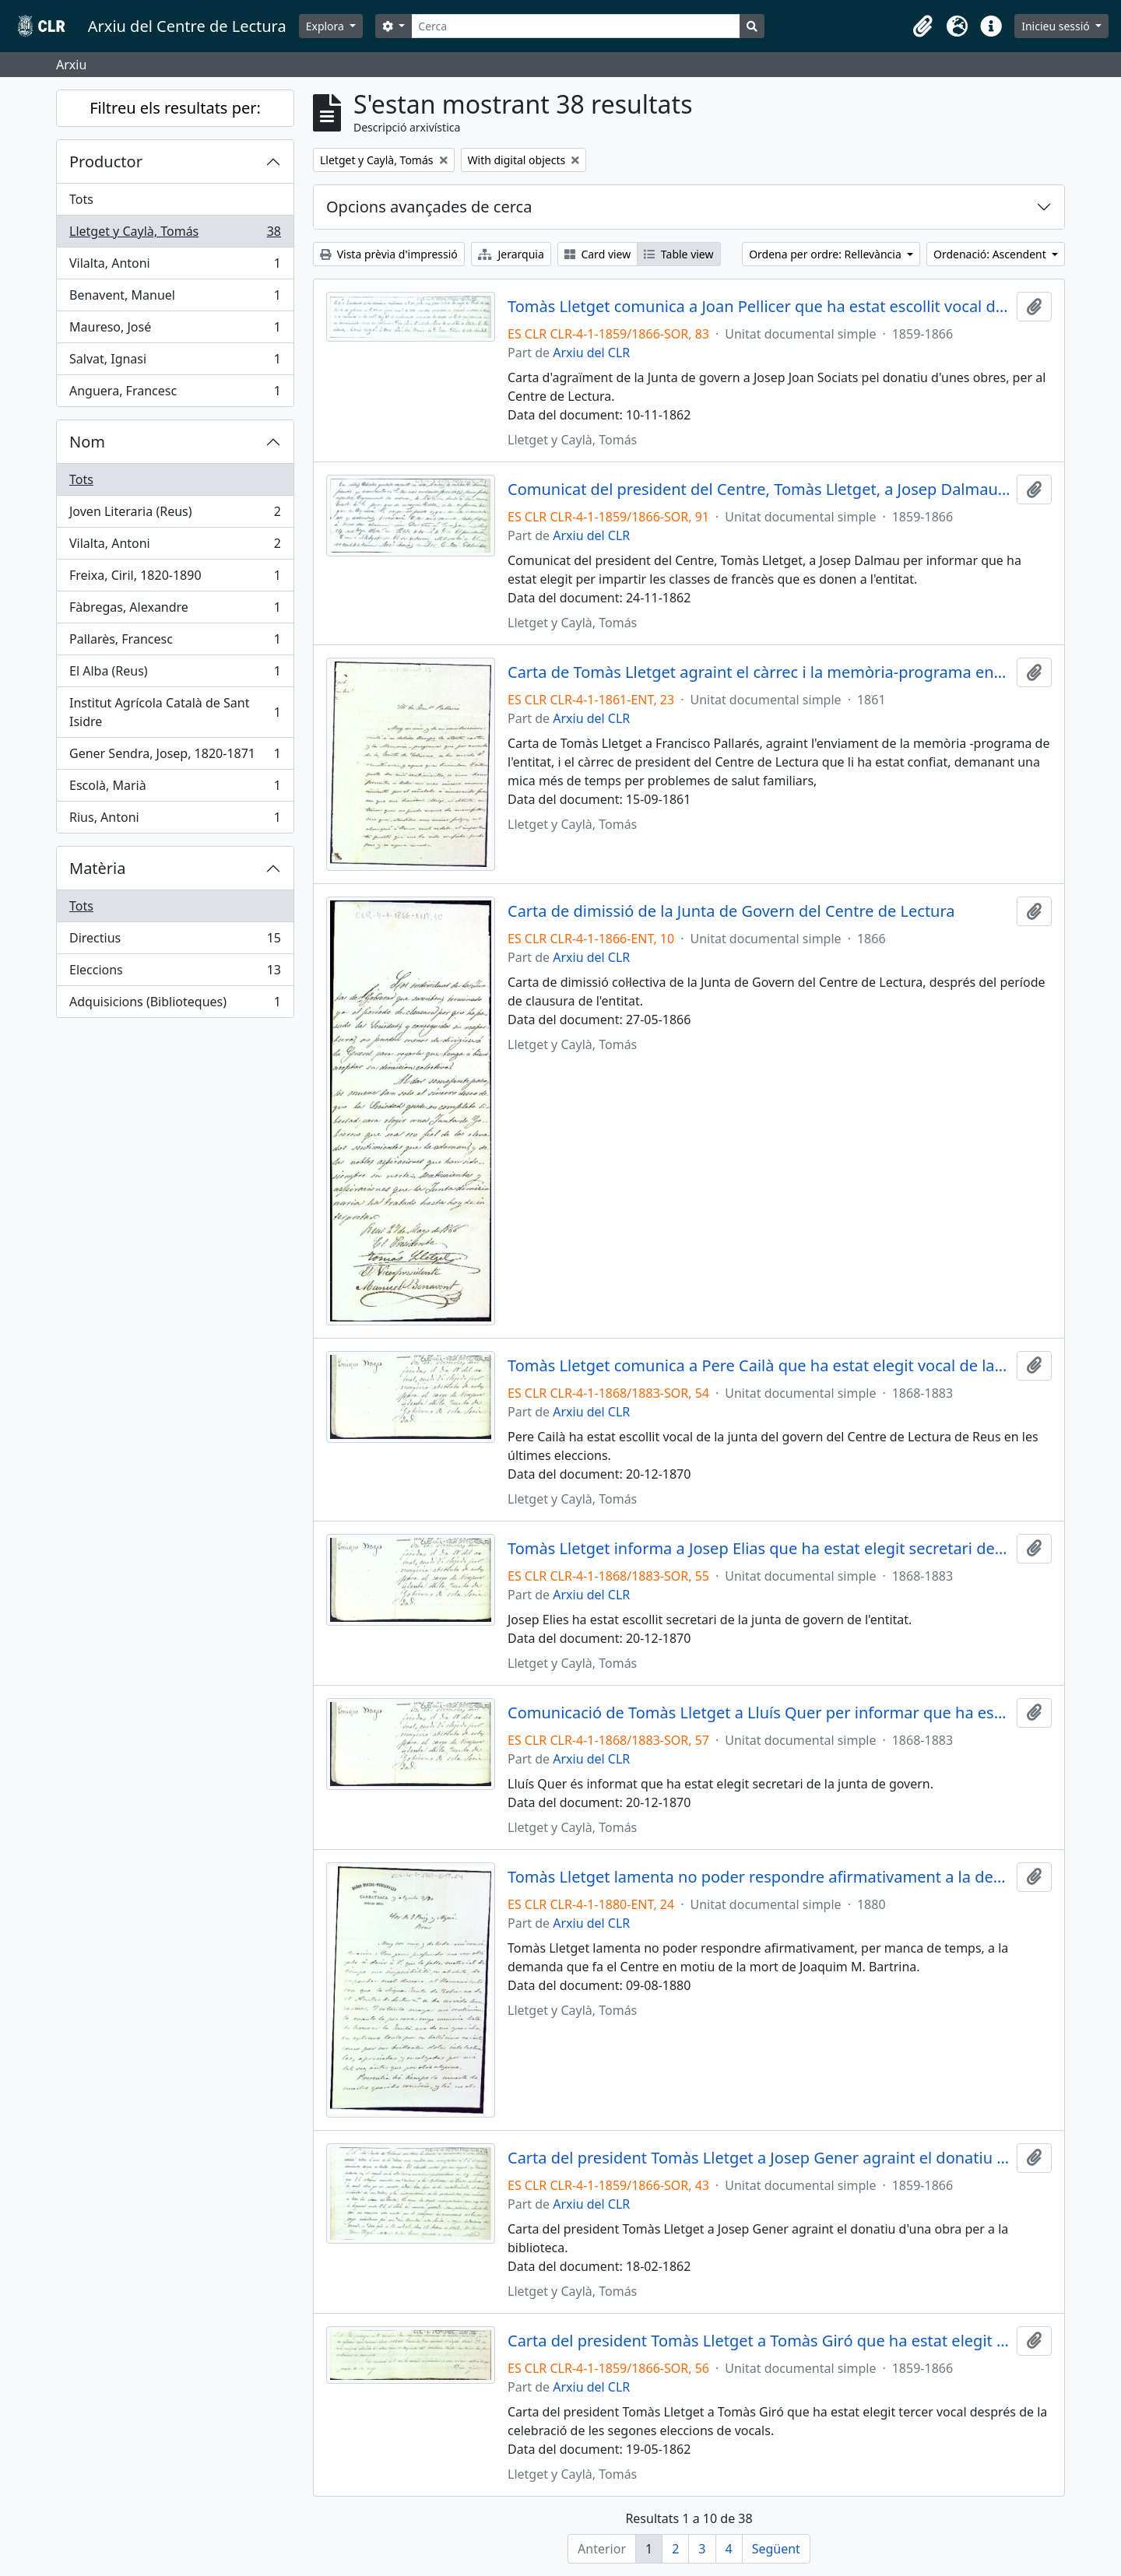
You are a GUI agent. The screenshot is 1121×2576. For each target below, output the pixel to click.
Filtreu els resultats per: (175, 107)
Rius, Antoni (175, 820)
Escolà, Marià (175, 789)
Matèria (97, 868)
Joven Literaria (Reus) (175, 515)
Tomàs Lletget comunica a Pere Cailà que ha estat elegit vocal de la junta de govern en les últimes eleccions (759, 1365)
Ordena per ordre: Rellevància (826, 254)
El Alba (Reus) (175, 674)
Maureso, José (175, 330)
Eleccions (175, 973)
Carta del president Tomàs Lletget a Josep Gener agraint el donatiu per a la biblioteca (759, 2158)
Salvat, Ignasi (175, 362)
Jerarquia (511, 254)
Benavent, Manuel (175, 298)
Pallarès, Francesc (175, 642)
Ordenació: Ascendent (991, 254)
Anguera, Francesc (175, 393)
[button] (922, 26)
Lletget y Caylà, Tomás (175, 234)
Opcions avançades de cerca (429, 206)
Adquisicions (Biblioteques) (175, 1004)
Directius (175, 941)
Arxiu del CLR (591, 352)
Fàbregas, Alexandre (175, 610)
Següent (776, 2548)
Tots (81, 199)
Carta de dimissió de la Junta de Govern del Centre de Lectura (731, 911)
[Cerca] (575, 26)
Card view (597, 254)
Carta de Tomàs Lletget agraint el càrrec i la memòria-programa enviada (759, 672)
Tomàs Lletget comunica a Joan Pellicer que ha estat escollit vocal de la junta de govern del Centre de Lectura (759, 306)
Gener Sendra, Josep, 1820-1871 (175, 757)
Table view (678, 254)
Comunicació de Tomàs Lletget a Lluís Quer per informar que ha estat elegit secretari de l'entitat (759, 1713)
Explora (326, 26)
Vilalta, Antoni (175, 266)
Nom (87, 441)
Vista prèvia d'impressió (389, 254)
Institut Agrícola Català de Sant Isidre (175, 712)
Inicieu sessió (1056, 26)
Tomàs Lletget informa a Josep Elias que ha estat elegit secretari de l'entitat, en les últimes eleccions (759, 1548)
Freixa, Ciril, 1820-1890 (175, 578)
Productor (105, 161)
